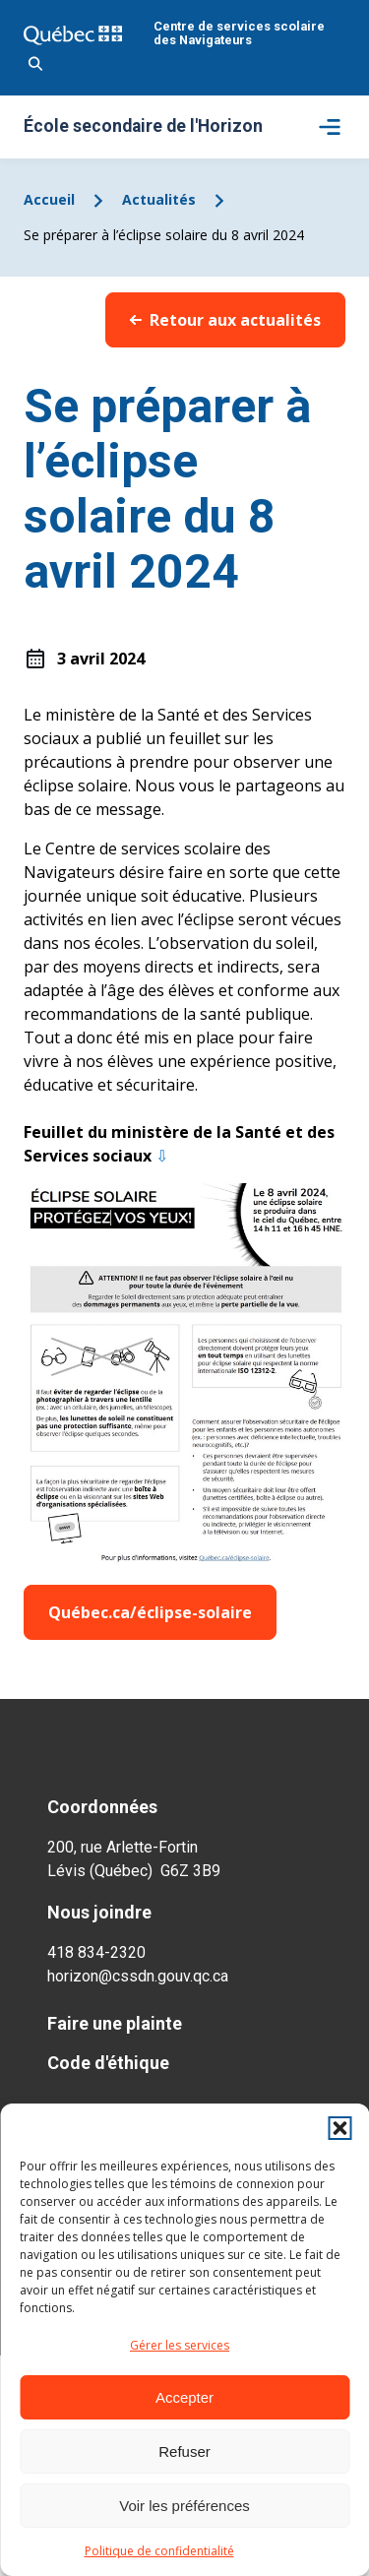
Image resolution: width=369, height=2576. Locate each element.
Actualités (159, 199)
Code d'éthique (108, 2062)
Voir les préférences (184, 2505)
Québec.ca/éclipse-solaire (150, 1612)
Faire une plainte (114, 2023)
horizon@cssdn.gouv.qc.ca (137, 1976)
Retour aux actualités (225, 320)
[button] (339, 2128)
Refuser (184, 2451)
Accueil (49, 199)
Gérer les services (179, 2345)
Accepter (184, 2397)
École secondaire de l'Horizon (143, 127)
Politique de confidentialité (159, 2551)
